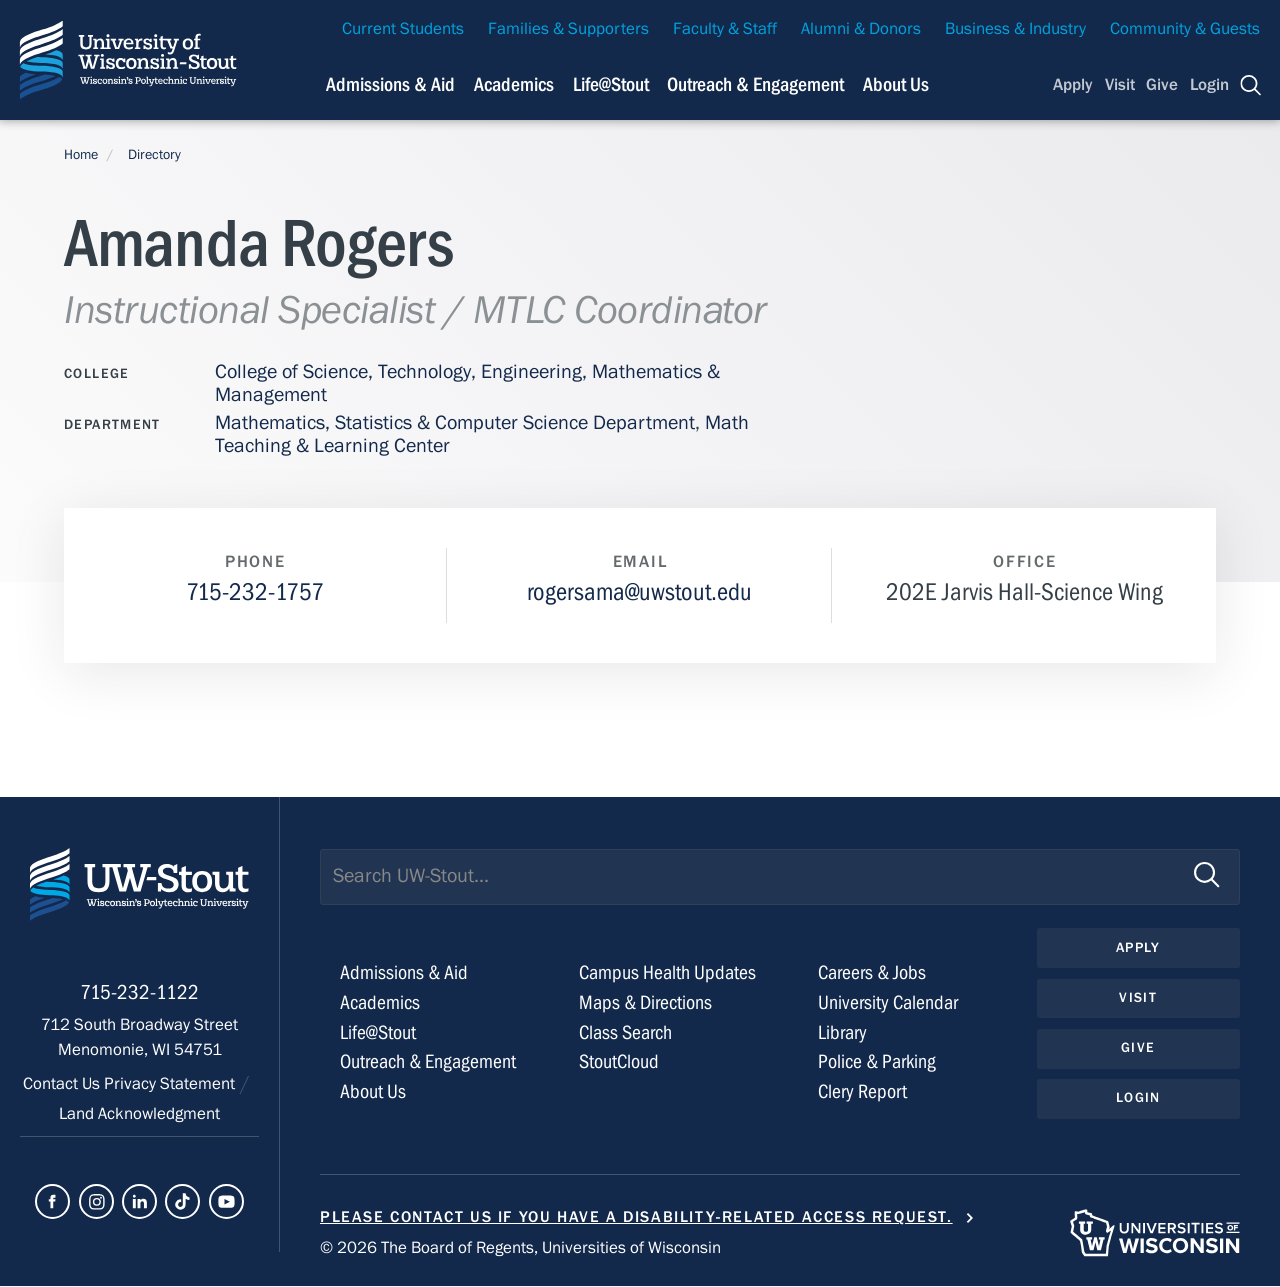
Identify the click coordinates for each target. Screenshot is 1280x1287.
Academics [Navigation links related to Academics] (514, 84)
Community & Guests (1185, 29)
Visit (1120, 85)
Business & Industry (1015, 29)
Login (1209, 85)
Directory (154, 155)
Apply (1073, 85)
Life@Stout (378, 1032)
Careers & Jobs (872, 972)
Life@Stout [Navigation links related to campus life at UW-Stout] (611, 84)
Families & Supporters (568, 29)
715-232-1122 (139, 996)
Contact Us (63, 1088)
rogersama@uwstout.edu (639, 592)
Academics (380, 1002)
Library (842, 1032)
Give (1162, 85)
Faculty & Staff (725, 29)
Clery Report (862, 1091)
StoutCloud (619, 1062)
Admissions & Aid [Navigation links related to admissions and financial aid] (390, 84)
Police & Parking (877, 1062)
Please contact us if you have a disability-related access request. (636, 1217)
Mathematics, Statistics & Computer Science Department (455, 422)
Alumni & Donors (861, 29)
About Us (896, 84)
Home (81, 155)
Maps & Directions (645, 1002)
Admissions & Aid (404, 972)
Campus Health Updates (667, 972)
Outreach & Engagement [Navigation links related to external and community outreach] (755, 84)
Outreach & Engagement (428, 1062)
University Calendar (888, 1002)
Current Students (403, 29)
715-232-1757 (255, 592)
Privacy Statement (171, 1088)
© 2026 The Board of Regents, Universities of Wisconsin (520, 1249)
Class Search (625, 1032)
